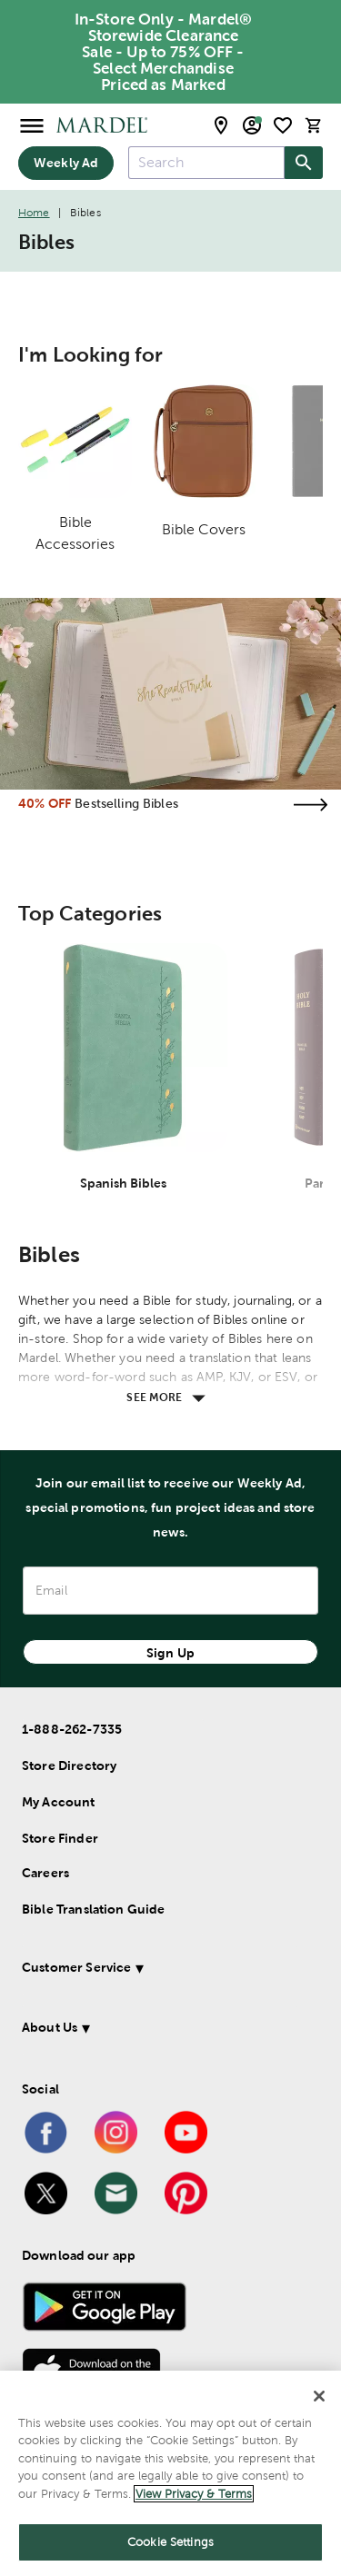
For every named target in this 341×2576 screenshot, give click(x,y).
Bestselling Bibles (126, 803)
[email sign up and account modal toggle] (252, 125)
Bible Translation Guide (93, 1909)
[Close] (319, 2396)
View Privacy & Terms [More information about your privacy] (193, 2494)
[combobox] (206, 162)
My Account (58, 1802)
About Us (49, 2027)
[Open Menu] (31, 125)
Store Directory (69, 1765)
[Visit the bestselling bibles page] (310, 804)
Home (34, 212)
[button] (167, 1970)
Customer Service (76, 1967)
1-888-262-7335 (72, 1729)
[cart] (314, 125)
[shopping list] (283, 125)
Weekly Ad (66, 162)
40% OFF (44, 803)
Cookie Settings (170, 2542)
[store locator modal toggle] (221, 125)
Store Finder (60, 1838)
